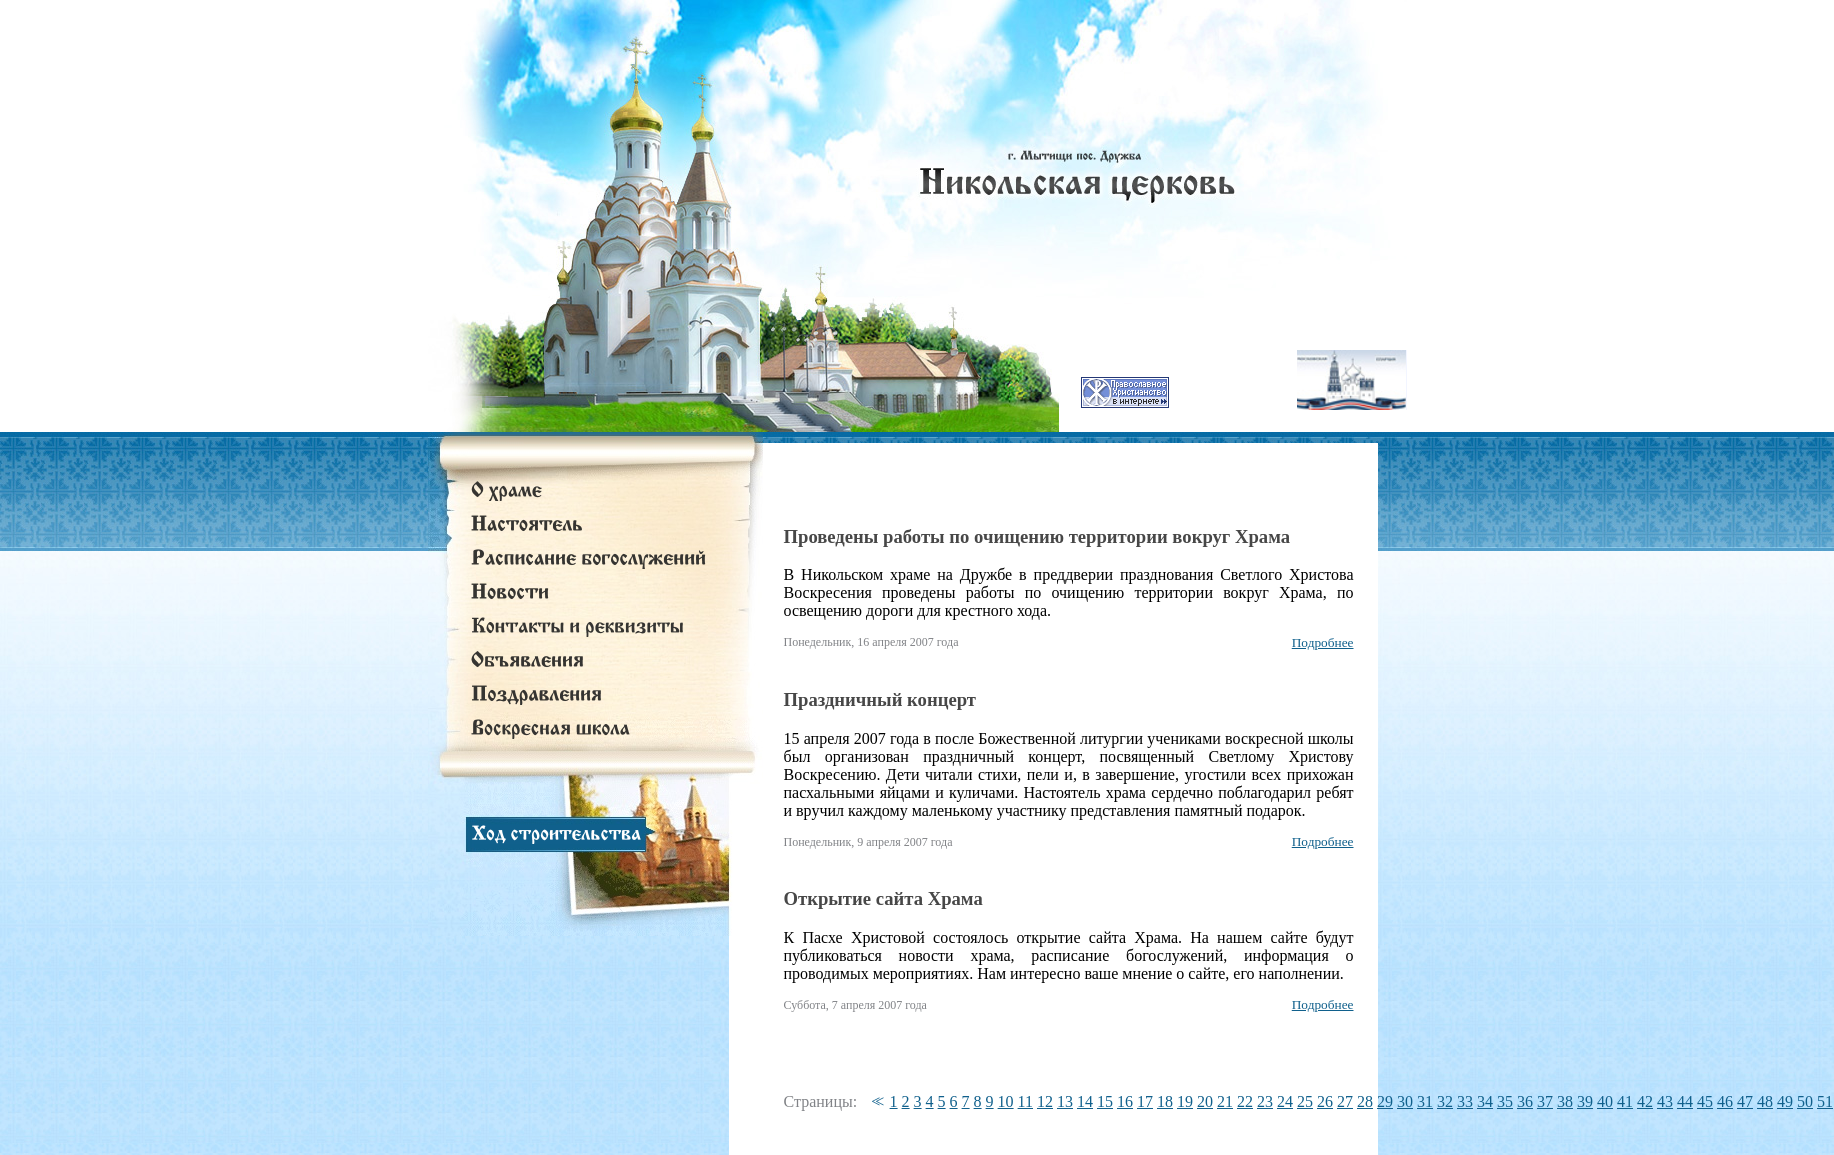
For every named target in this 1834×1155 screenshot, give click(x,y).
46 (1725, 1101)
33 (1465, 1101)
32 (1445, 1101)
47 (1745, 1101)
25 (1305, 1101)
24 (1285, 1101)
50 (1805, 1101)
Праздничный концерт (880, 699)
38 (1565, 1101)
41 (1625, 1101)
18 (1165, 1101)
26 (1325, 1101)
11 (1025, 1101)
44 (1685, 1101)
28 (1365, 1101)
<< (875, 1101)
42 (1645, 1101)
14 (1085, 1101)
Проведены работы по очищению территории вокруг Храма (1037, 536)
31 (1425, 1101)
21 (1225, 1101)
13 (1065, 1101)
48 (1765, 1101)
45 (1705, 1101)
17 (1145, 1101)
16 (1125, 1101)
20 (1205, 1101)
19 (1185, 1101)
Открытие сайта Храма (883, 898)
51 (1825, 1101)
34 (1485, 1101)
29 (1385, 1101)
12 (1045, 1101)
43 (1665, 1101)
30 (1405, 1101)
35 (1505, 1101)
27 (1345, 1101)
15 (1105, 1101)
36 (1525, 1101)
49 (1785, 1101)
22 (1245, 1101)
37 (1545, 1101)
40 (1605, 1101)
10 (1006, 1101)
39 (1585, 1101)
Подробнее (1323, 642)
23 (1265, 1101)
